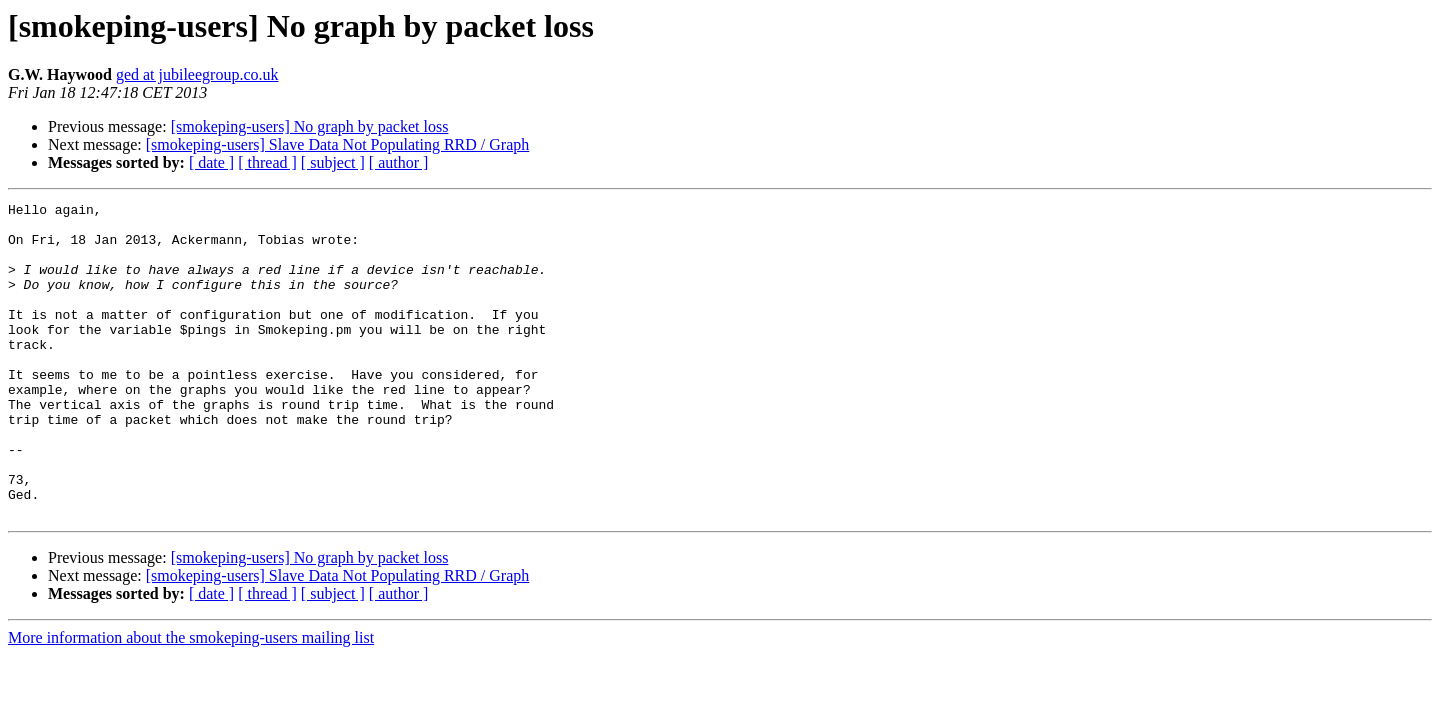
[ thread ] (267, 162)
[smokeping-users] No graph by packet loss (310, 126)
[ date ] (211, 162)
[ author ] (399, 162)
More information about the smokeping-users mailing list (191, 700)
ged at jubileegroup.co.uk (197, 74)
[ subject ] (333, 162)
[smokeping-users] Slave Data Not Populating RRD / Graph (338, 144)
